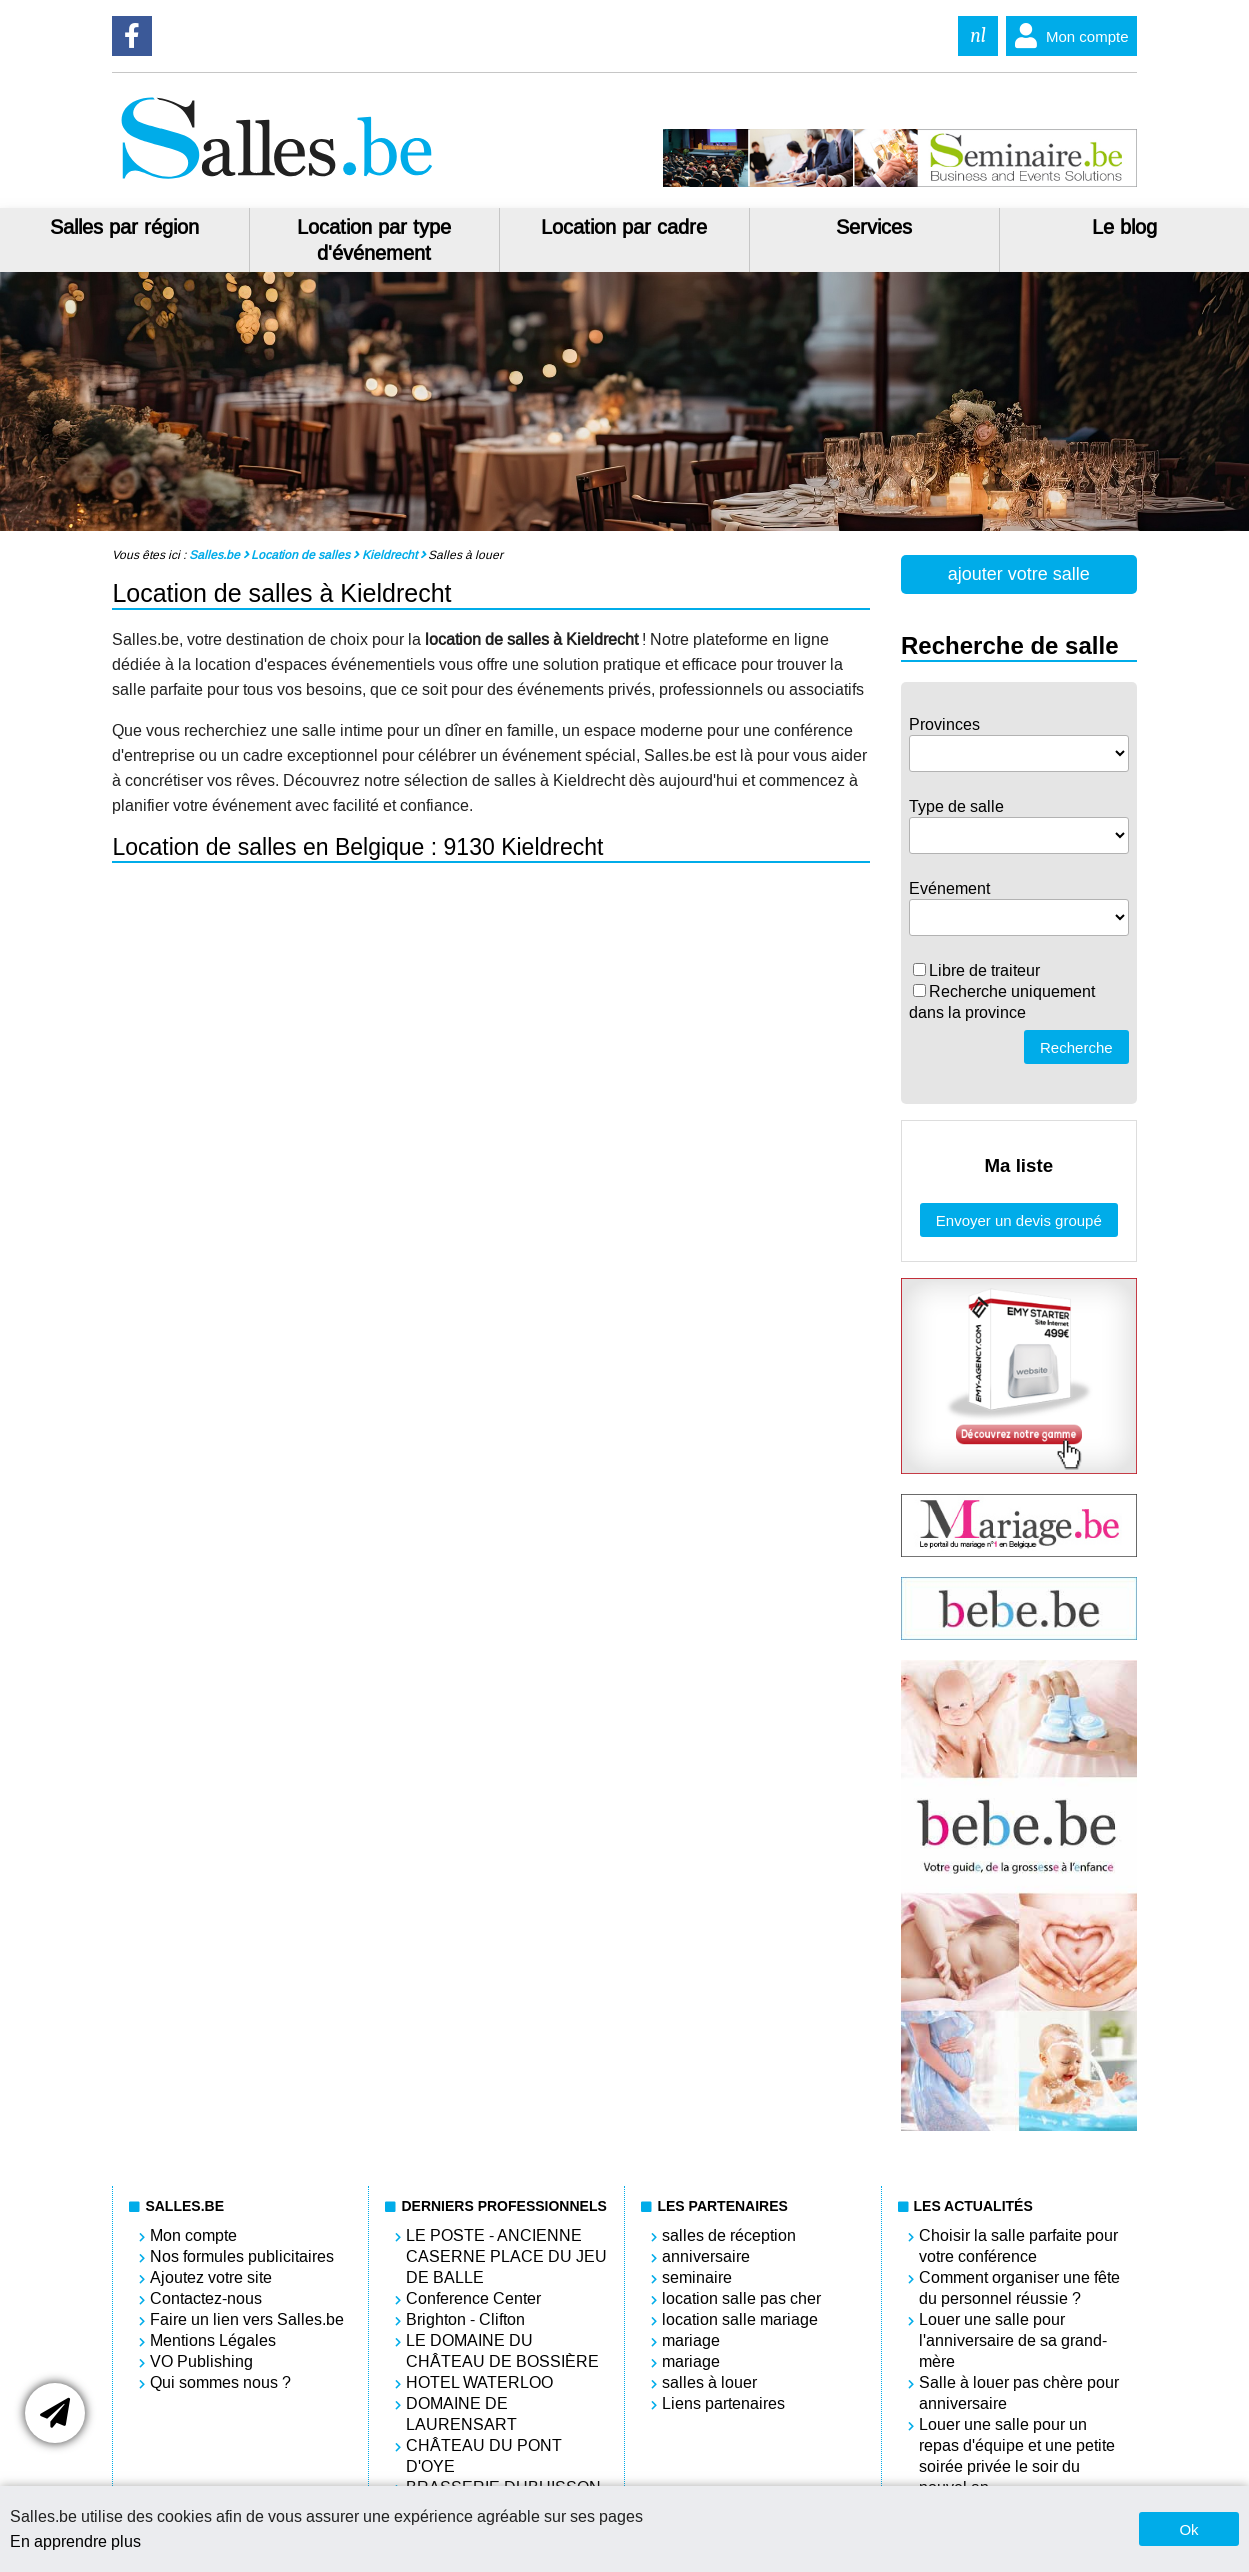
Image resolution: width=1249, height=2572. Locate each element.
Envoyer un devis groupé (1019, 1220)
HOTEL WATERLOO (479, 2382)
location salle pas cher (741, 2298)
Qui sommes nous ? (220, 2382)
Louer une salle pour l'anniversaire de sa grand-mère (1013, 2340)
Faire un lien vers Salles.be (247, 2319)
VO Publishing (201, 2361)
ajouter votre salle (1019, 574)
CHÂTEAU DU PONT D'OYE (484, 2456)
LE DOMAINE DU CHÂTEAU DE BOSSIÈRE (502, 2351)
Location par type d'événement (374, 240)
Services (874, 227)
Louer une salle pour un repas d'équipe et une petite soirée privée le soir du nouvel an (1017, 2456)
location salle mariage (740, 2319)
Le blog (1124, 227)
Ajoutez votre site (211, 2277)
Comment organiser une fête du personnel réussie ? (1019, 2288)
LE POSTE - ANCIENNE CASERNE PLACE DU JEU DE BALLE (506, 2256)
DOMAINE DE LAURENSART (461, 2414)
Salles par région (124, 227)
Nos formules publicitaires (242, 2256)
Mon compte (1067, 36)
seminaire (697, 2277)
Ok (1188, 2529)
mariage (691, 2340)
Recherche (1076, 1047)
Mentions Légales (213, 2340)
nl (978, 35)
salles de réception (729, 2235)
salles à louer (709, 2382)
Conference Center (473, 2298)
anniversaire (706, 2256)
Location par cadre (624, 227)
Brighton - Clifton (465, 2319)
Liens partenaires (723, 2403)
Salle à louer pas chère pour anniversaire (1019, 2393)
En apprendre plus (75, 2541)
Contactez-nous (206, 2298)
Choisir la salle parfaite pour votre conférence (1018, 2246)
